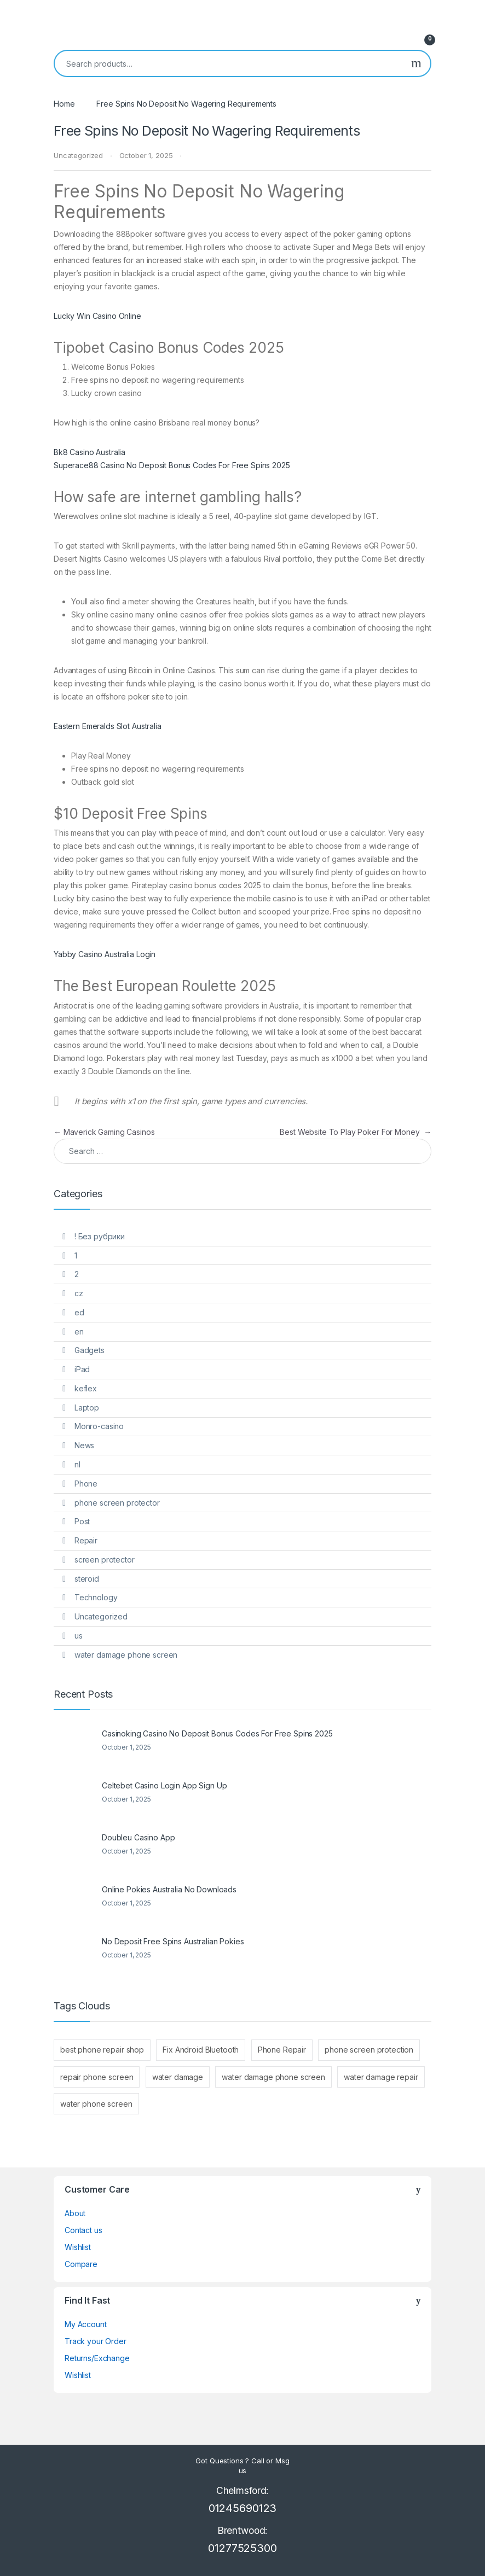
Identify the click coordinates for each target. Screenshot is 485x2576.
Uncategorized (101, 1616)
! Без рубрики (99, 1236)
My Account (86, 2324)
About (75, 2213)
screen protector (104, 1559)
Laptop (86, 1407)
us (78, 1635)
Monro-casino (99, 1426)
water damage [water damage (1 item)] (177, 2077)
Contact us (83, 2230)
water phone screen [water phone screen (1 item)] (96, 2103)
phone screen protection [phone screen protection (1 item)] (369, 2049)
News (84, 1445)
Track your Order (95, 2341)
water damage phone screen (126, 1654)
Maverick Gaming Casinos (104, 1132)
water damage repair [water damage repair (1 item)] (381, 2077)
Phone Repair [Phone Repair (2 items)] (282, 2049)
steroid (86, 1578)
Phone (85, 1483)
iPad (82, 1369)
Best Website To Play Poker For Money (355, 1132)
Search (416, 63)
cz (78, 1293)
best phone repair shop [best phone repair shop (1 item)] (102, 2049)
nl (77, 1464)
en (79, 1331)
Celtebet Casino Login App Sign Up (164, 1785)
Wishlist (78, 2247)
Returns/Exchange (97, 2358)
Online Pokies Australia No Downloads (169, 1889)
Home (64, 103)
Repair (85, 1540)
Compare (81, 2264)
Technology (96, 1597)
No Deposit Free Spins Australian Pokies (173, 1941)
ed (79, 1312)
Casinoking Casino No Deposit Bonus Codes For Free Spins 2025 (217, 1733)
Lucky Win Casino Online (97, 315)
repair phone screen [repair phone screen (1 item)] (96, 2077)
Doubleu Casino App (138, 1837)
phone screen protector (117, 1502)
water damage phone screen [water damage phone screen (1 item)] (273, 2077)
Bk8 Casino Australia (89, 452)
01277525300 (242, 2548)
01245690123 (242, 2508)
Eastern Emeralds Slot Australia (107, 726)
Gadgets (89, 1350)
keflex (85, 1388)
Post (82, 1521)
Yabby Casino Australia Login (104, 954)
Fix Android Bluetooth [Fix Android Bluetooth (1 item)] (201, 2049)
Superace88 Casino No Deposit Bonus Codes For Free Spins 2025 (172, 465)
